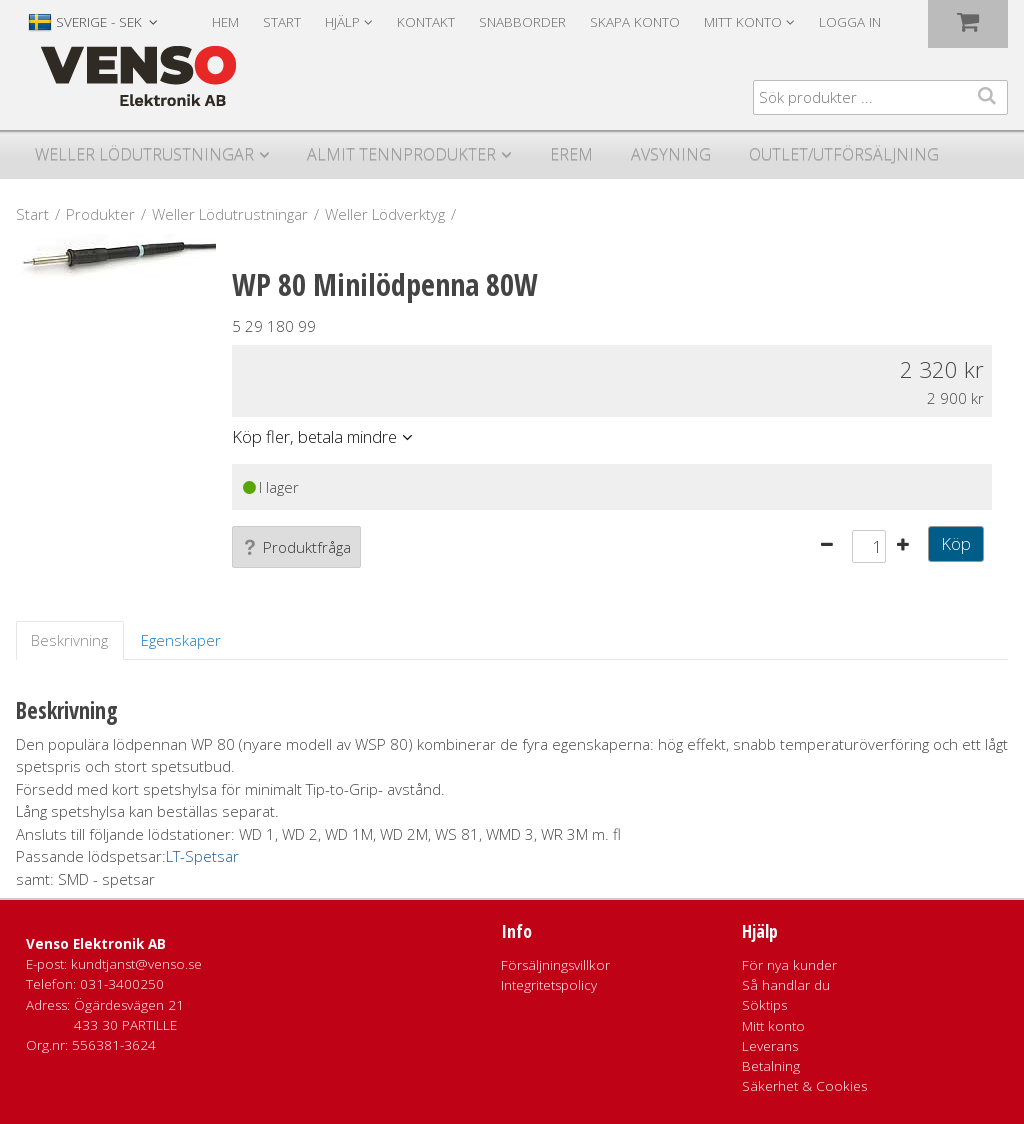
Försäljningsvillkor (555, 965)
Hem (225, 22)
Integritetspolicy (549, 985)
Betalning (771, 1066)
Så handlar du (786, 985)
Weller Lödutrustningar (144, 154)
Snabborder (522, 22)
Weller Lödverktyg (385, 214)
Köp (956, 543)
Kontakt (426, 22)
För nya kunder (789, 965)
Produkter (100, 214)
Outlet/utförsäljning (844, 154)
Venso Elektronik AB (96, 944)
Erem (571, 154)
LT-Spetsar (202, 856)
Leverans (770, 1046)
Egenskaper (181, 640)
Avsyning (671, 154)
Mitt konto (773, 1026)
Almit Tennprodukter (401, 154)
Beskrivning (69, 640)
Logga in (850, 22)
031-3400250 (122, 984)
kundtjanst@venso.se (136, 964)
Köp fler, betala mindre (314, 436)
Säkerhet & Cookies (804, 1086)
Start (282, 22)
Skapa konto (635, 22)
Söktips (764, 1005)
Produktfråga (296, 547)
